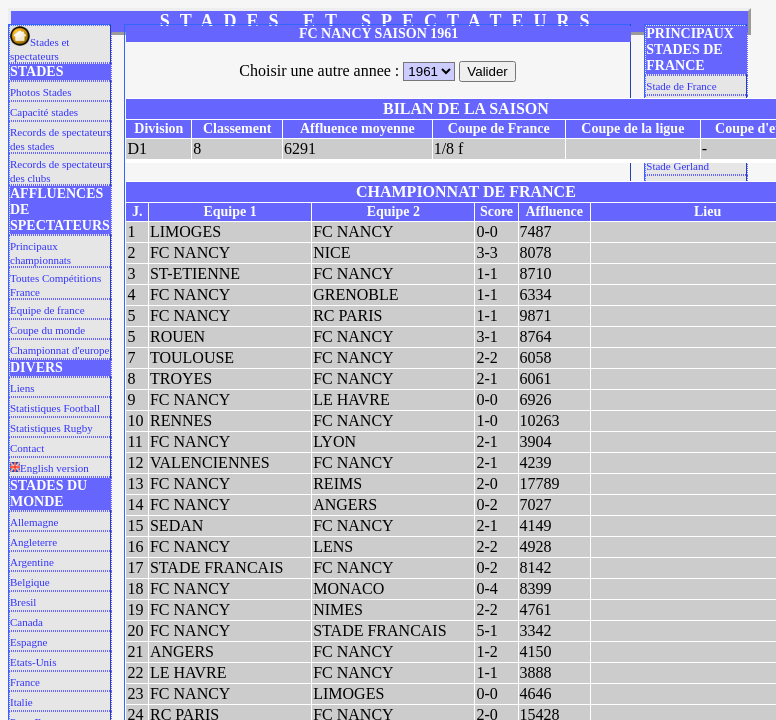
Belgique (30, 582)
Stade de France (681, 86)
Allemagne (34, 522)
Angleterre (33, 542)
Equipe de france (47, 310)
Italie (21, 702)
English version (49, 468)
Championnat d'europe (59, 350)
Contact (27, 448)
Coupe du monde (47, 330)
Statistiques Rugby (51, 428)
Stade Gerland (677, 166)
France (25, 682)
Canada (26, 622)
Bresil (23, 602)
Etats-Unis (33, 662)
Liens (22, 388)
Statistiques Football (55, 408)
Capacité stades (44, 112)
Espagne (28, 642)
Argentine (32, 562)
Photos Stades (40, 92)
